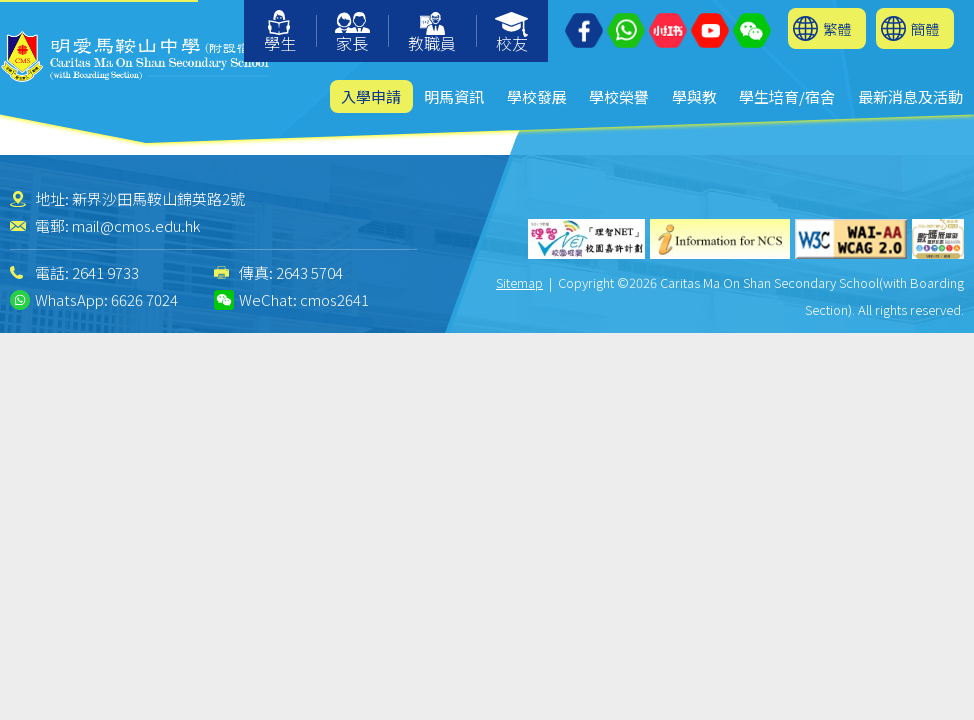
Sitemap (519, 282)
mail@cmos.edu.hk (136, 225)
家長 (352, 33)
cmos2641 (334, 299)
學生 (280, 32)
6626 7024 (144, 299)
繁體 (837, 28)
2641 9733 (105, 272)
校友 (512, 33)
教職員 (432, 33)
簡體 (925, 28)
